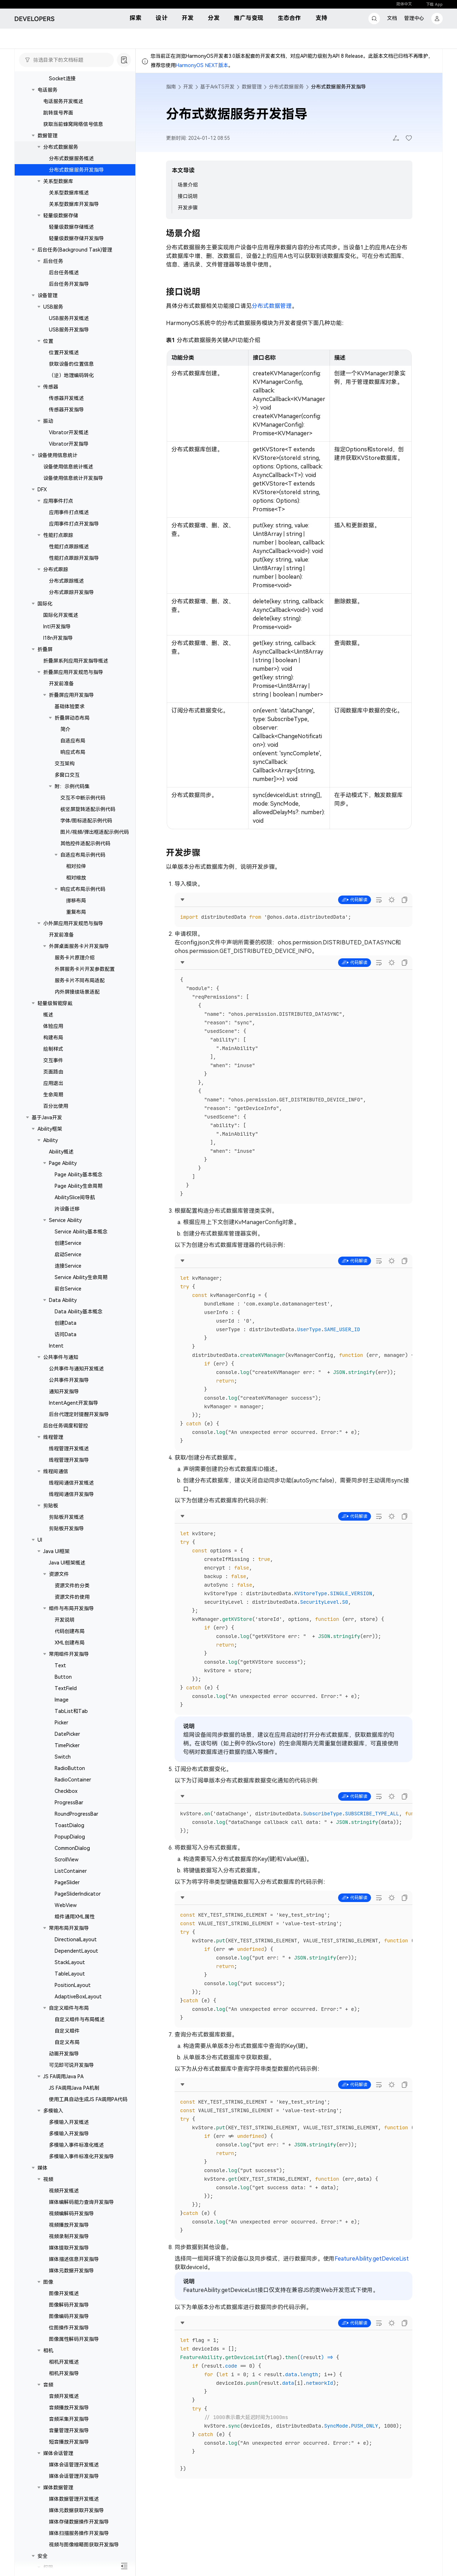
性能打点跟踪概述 (69, 546)
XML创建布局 (70, 1643)
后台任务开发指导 (69, 284)
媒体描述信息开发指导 (74, 2259)
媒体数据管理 (58, 2487)
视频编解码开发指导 (71, 2213)
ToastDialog (69, 1825)
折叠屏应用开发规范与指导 (73, 672)
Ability (50, 1140)
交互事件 (53, 1060)
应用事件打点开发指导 (74, 524)
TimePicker (67, 1745)
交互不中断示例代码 (82, 798)
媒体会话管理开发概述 (74, 2465)
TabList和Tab (71, 1711)
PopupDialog (70, 1837)
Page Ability (63, 1163)
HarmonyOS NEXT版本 (202, 65)
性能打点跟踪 (58, 535)
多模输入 (53, 2111)
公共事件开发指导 (69, 1380)
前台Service (68, 1289)
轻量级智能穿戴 (54, 1003)
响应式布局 (72, 752)
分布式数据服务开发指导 (76, 170)
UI (39, 1540)
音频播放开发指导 (69, 2407)
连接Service (68, 1266)
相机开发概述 (64, 2362)
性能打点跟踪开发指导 (74, 558)
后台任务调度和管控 (65, 1426)
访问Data (65, 1334)
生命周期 (53, 1094)
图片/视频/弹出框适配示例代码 (94, 832)
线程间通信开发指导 (71, 1494)
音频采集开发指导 (69, 2419)
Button (63, 1677)
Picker (61, 1722)
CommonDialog (72, 1848)
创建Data (65, 1323)
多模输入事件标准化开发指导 (81, 2156)
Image (62, 1700)
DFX (42, 489)
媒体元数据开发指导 (71, 2270)
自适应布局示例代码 (82, 855)
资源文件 (59, 1574)
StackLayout (70, 1962)
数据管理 (47, 135)
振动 (48, 421)
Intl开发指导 (57, 626)
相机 (48, 2350)
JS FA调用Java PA (63, 2076)
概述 (48, 1015)
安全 (42, 2556)
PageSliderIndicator (78, 1894)
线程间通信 (55, 1471)
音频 (48, 2385)
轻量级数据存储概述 (71, 227)
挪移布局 (76, 900)
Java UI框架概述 (67, 1563)
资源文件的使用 (72, 1597)
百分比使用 (55, 1106)
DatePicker (67, 1734)
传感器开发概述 (66, 398)
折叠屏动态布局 (72, 718)
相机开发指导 (64, 2373)
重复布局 (76, 912)
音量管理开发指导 (69, 2430)
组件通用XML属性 (75, 1917)
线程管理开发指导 (69, 1460)
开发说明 (65, 1620)
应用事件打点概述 (69, 512)
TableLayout (70, 1974)
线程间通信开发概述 (71, 1483)
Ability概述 (61, 1152)
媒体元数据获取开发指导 (76, 2510)
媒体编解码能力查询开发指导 (81, 2202)
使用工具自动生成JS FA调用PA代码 (88, 2099)
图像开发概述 (64, 2293)
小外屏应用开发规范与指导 (73, 923)
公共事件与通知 (60, 1357)
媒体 (42, 2168)
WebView (66, 1905)
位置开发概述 (64, 352)
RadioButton (70, 1768)
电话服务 (47, 90)
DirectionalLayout (76, 1939)
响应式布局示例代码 (82, 889)
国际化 (44, 604)
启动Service (68, 1254)
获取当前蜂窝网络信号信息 (73, 124)
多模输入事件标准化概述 (76, 2145)
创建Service (68, 1243)
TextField (66, 1688)
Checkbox (66, 1791)
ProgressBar (69, 1802)
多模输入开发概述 (69, 2122)
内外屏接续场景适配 (77, 992)
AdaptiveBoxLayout (78, 1996)
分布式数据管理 (272, 306)
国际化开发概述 (60, 615)
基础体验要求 (70, 706)
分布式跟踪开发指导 (71, 592)
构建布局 (53, 1037)
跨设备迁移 (67, 1209)
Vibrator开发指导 (69, 444)
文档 (392, 18)
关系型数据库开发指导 (74, 204)
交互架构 (65, 763)
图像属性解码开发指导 (74, 2339)
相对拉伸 (76, 866)
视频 (48, 2179)
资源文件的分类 (72, 1585)
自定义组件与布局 (69, 2008)
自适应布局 (72, 741)
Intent (56, 1346)
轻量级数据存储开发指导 (76, 238)
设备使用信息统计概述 (68, 467)
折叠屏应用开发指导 (71, 695)
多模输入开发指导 (69, 2133)
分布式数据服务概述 (71, 158)
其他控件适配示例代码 (85, 843)
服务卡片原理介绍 (75, 957)
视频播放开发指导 (69, 2225)
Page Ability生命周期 (78, 1186)
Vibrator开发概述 (69, 432)
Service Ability (65, 1220)
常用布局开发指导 (69, 1928)
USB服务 (53, 307)
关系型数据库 (58, 181)
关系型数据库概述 (69, 193)
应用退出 (53, 1083)
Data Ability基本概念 (78, 1311)
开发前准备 (61, 683)
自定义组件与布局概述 (80, 2019)
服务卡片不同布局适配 (80, 980)
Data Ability (63, 1300)
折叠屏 (44, 649)
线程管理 (53, 1437)
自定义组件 (67, 2031)
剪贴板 (50, 1505)
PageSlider (67, 1882)
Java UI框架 (56, 1551)
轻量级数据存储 (60, 215)
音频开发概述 (64, 2396)
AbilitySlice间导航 (75, 1197)
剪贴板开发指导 (66, 1528)
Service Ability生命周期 (81, 1277)
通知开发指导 (64, 1391)
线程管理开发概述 (69, 1448)
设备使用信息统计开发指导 (73, 478)
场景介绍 (188, 185)
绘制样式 (53, 1049)
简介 (65, 729)
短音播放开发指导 (69, 2442)
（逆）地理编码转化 (71, 375)
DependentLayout (76, 1951)
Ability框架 (49, 1129)
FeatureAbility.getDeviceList (372, 2258)
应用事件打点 (58, 501)
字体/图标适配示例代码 (86, 820)
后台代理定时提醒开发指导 (79, 1414)
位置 (48, 341)
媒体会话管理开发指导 (74, 2476)
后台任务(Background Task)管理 (74, 250)
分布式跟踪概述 (66, 581)
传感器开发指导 (66, 409)
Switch (63, 1757)
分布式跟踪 (55, 569)
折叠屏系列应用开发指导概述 (75, 661)
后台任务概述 (64, 272)
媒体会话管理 (58, 2453)
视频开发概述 (64, 2191)
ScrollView (67, 1859)
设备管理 (47, 295)
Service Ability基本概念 (81, 1231)
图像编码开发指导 (69, 2316)
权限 (48, 2567)
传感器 (50, 387)
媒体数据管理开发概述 (74, 2499)
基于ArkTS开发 (217, 87)
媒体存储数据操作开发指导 (79, 2522)
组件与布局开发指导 (71, 1608)
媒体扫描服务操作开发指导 (79, 2533)
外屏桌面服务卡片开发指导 (79, 946)
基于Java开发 (47, 1117)
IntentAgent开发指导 (73, 1403)
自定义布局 (67, 2042)
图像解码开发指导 (69, 2305)
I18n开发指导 (58, 638)
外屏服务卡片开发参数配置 (85, 969)
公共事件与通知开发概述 (76, 1368)
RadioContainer (73, 1780)
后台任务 (53, 261)
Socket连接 (62, 78)
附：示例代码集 (72, 786)
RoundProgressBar (76, 1814)
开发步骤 (188, 208)
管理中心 (414, 18)
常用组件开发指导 (69, 1654)
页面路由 (53, 1072)
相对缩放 (76, 878)
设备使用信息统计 (57, 455)
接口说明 (188, 196)
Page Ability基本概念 (78, 1174)
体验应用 (53, 1026)
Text (60, 1665)
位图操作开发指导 (69, 2328)
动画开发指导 (64, 2054)
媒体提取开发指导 (69, 2248)
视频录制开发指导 (69, 2236)
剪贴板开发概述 (66, 1517)
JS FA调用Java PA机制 (74, 2088)
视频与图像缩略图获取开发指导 (84, 2544)
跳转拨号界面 (58, 113)
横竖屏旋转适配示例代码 (87, 809)
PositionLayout (73, 1985)
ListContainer (71, 1871)
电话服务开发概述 (63, 101)
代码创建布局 (70, 1631)
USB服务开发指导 (69, 330)
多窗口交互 (67, 775)
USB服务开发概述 (69, 318)
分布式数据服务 (60, 147)
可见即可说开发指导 (71, 2065)
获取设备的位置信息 (71, 364)
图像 (48, 2282)
